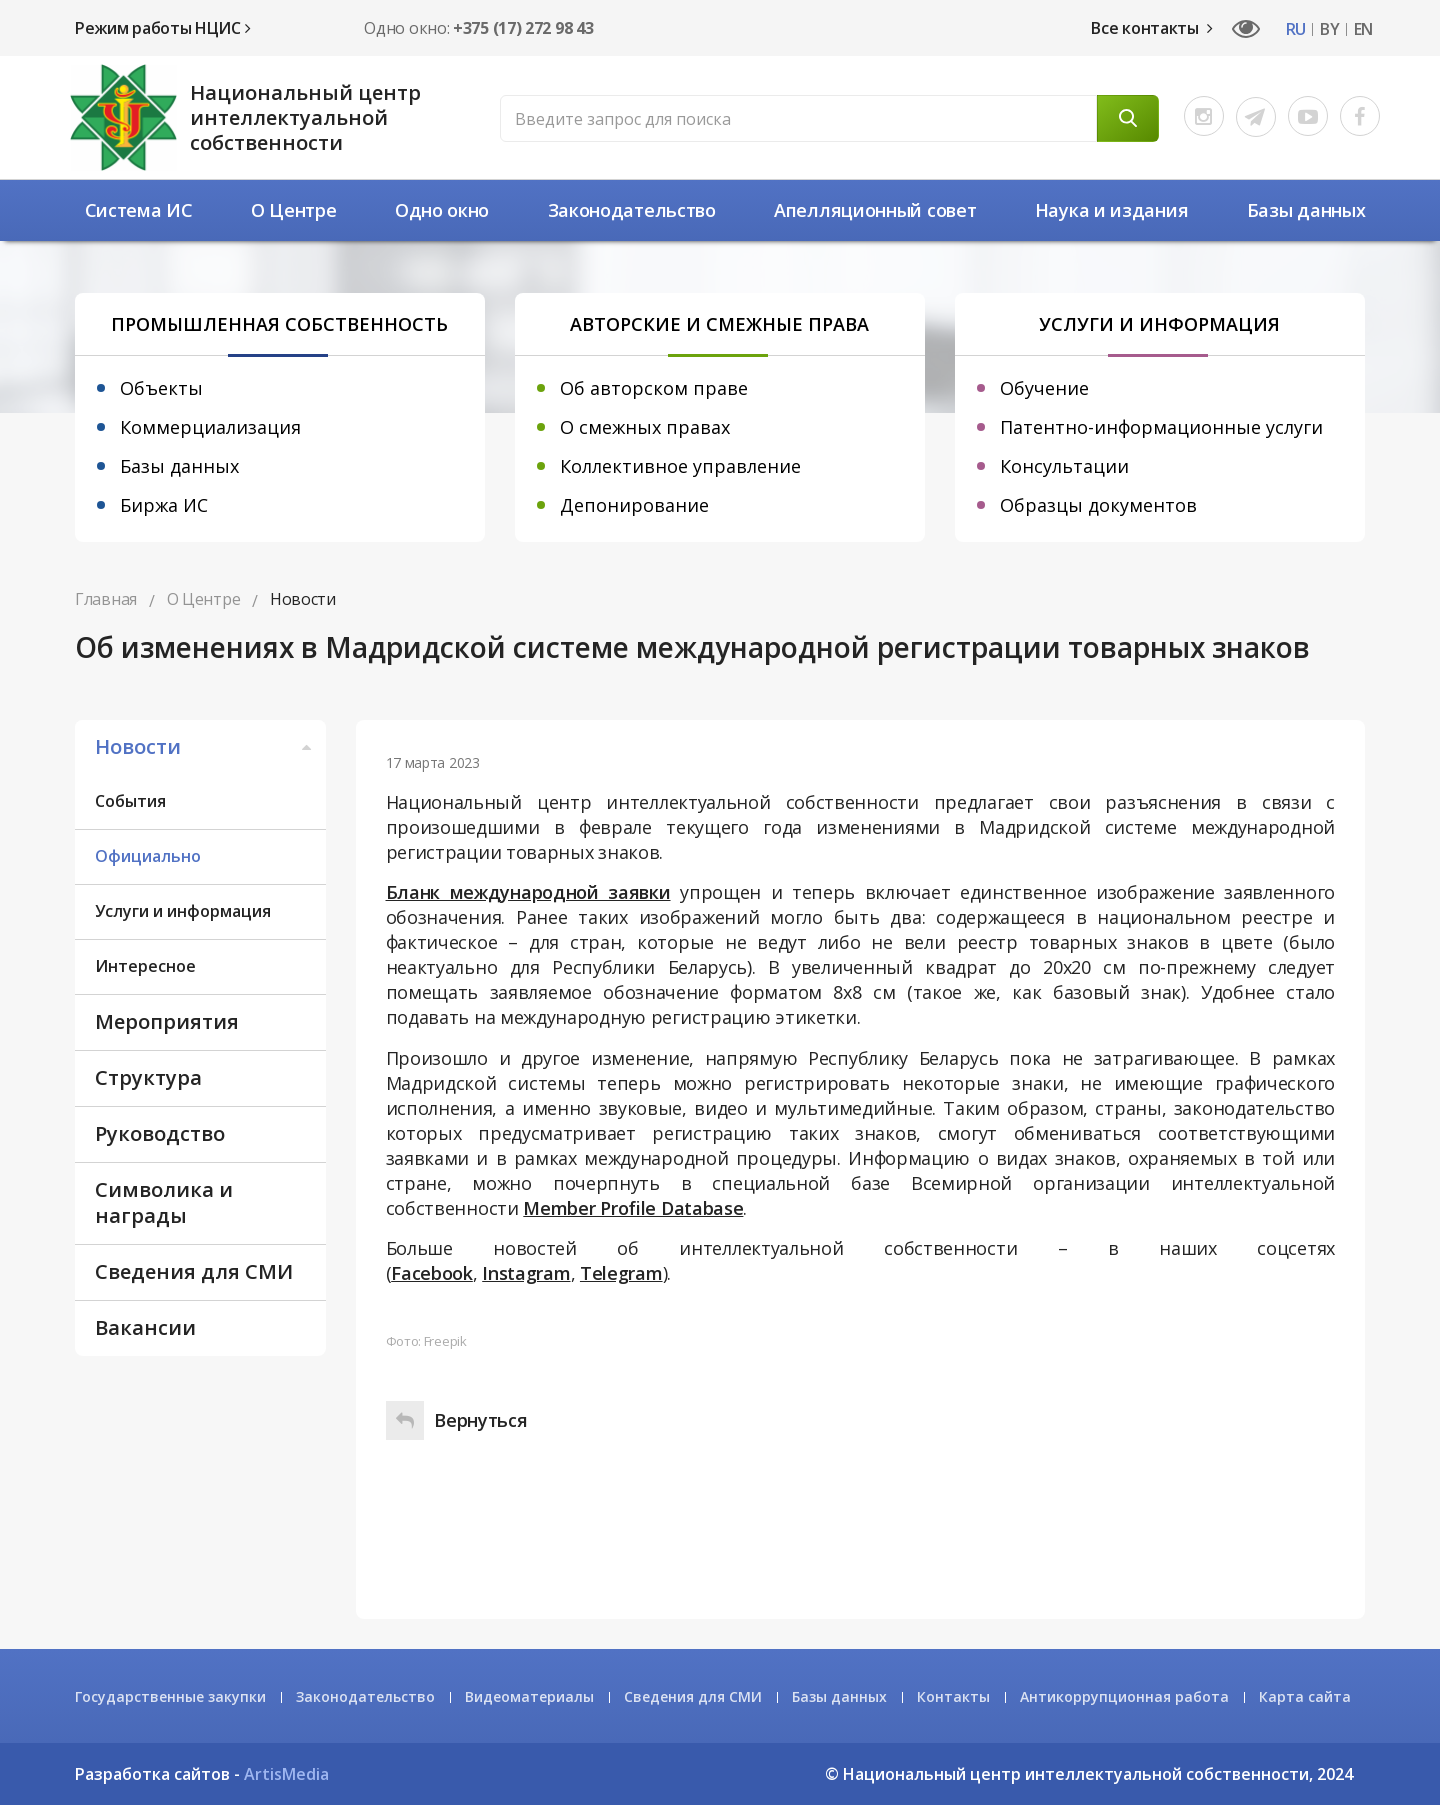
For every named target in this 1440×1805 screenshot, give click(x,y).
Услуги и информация (183, 911)
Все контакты (1152, 28)
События (130, 801)
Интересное (145, 966)
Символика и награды (164, 1202)
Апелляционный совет (875, 210)
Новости (205, 746)
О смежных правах (645, 427)
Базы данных (1306, 210)
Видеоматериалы (529, 1696)
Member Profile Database (633, 1208)
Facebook (432, 1273)
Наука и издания (1112, 210)
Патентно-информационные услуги (1161, 427)
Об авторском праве (654, 388)
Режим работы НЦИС (162, 28)
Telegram (621, 1273)
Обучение (1044, 388)
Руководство (160, 1133)
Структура (148, 1077)
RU (1296, 29)
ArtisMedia (286, 1774)
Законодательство (632, 210)
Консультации (1064, 466)
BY (1329, 29)
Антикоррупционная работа (1124, 1696)
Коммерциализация (210, 427)
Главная (106, 599)
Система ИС (139, 210)
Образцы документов (1098, 505)
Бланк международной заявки (528, 892)
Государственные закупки (170, 1696)
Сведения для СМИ (194, 1271)
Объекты (161, 388)
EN (1363, 29)
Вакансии (145, 1327)
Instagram (526, 1273)
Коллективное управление (680, 466)
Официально (148, 856)
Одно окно (442, 210)
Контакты (953, 1696)
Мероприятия (167, 1021)
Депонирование (634, 505)
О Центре (294, 210)
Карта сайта (1305, 1696)
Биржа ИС (164, 505)
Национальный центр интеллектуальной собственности (305, 117)
